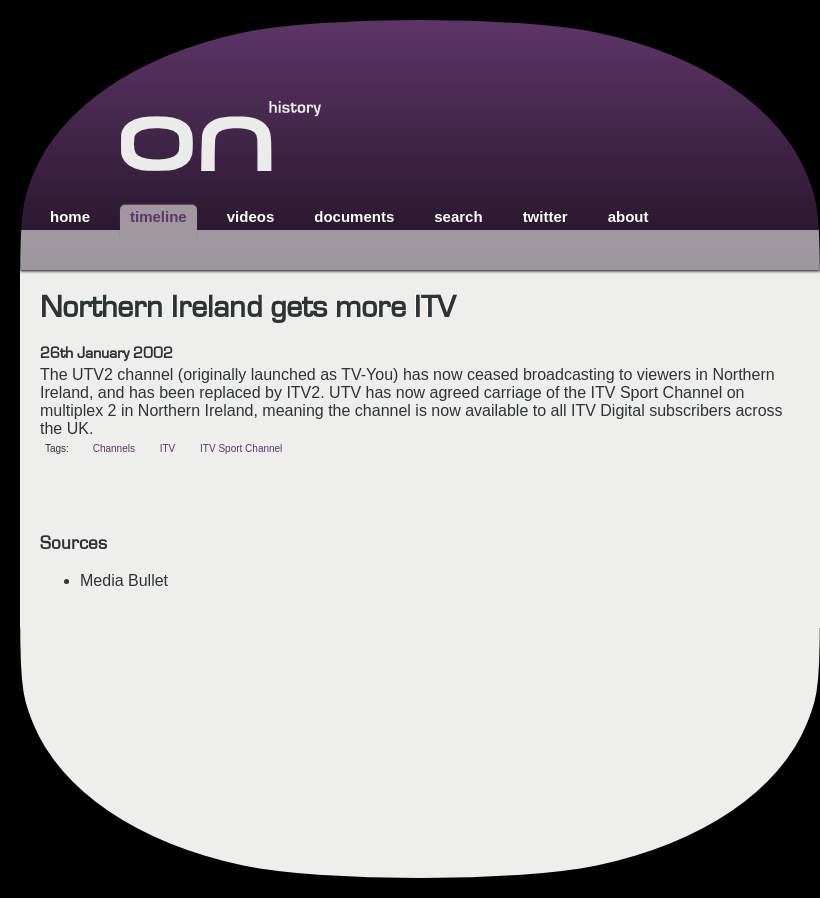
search (458, 216)
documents (354, 216)
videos (251, 216)
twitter (545, 216)
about (628, 216)
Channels (114, 448)
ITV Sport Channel (241, 448)
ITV (168, 448)
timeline (158, 216)
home (70, 216)
